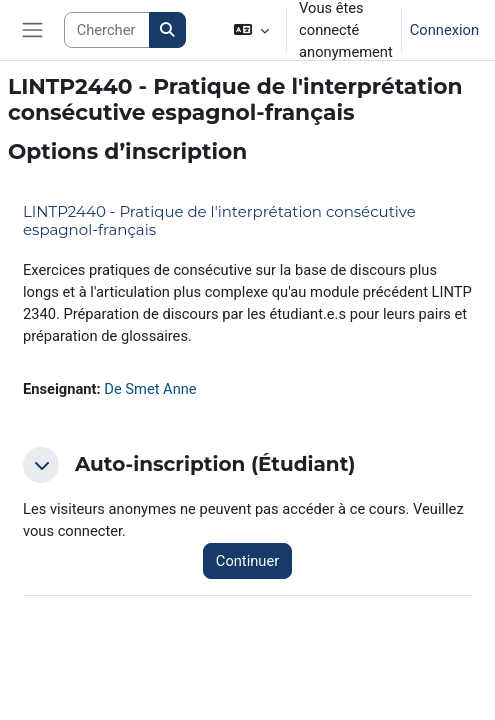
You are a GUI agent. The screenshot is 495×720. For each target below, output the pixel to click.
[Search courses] (107, 30)
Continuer (247, 561)
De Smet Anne (150, 389)
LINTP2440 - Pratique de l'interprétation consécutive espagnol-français (219, 220)
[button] (251, 30)
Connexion (444, 30)
